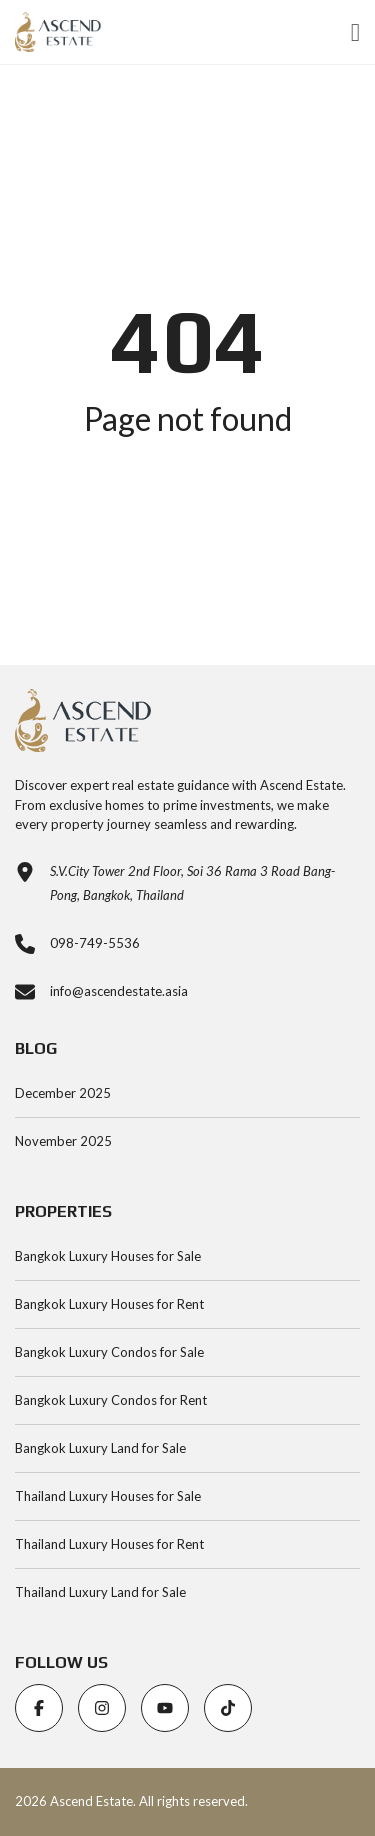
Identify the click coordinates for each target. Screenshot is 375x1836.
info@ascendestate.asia (119, 991)
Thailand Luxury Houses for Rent (109, 1544)
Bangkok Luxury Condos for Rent (111, 1400)
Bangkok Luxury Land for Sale (100, 1448)
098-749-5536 (95, 943)
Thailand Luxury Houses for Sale (108, 1496)
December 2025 (63, 1093)
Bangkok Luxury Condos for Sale (109, 1352)
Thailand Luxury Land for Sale (100, 1592)
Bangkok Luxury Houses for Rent (109, 1304)
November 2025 (63, 1141)
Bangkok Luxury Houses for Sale (108, 1256)
